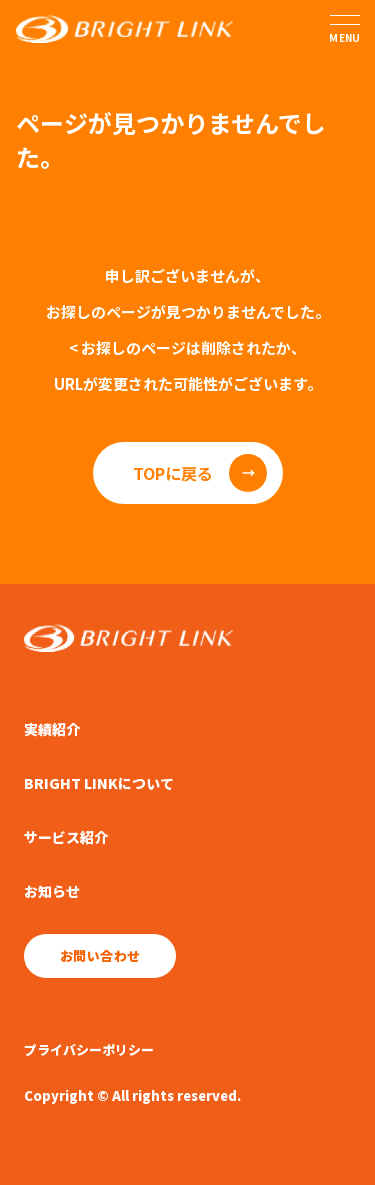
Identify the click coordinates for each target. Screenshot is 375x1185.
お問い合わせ (100, 955)
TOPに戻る (173, 473)
